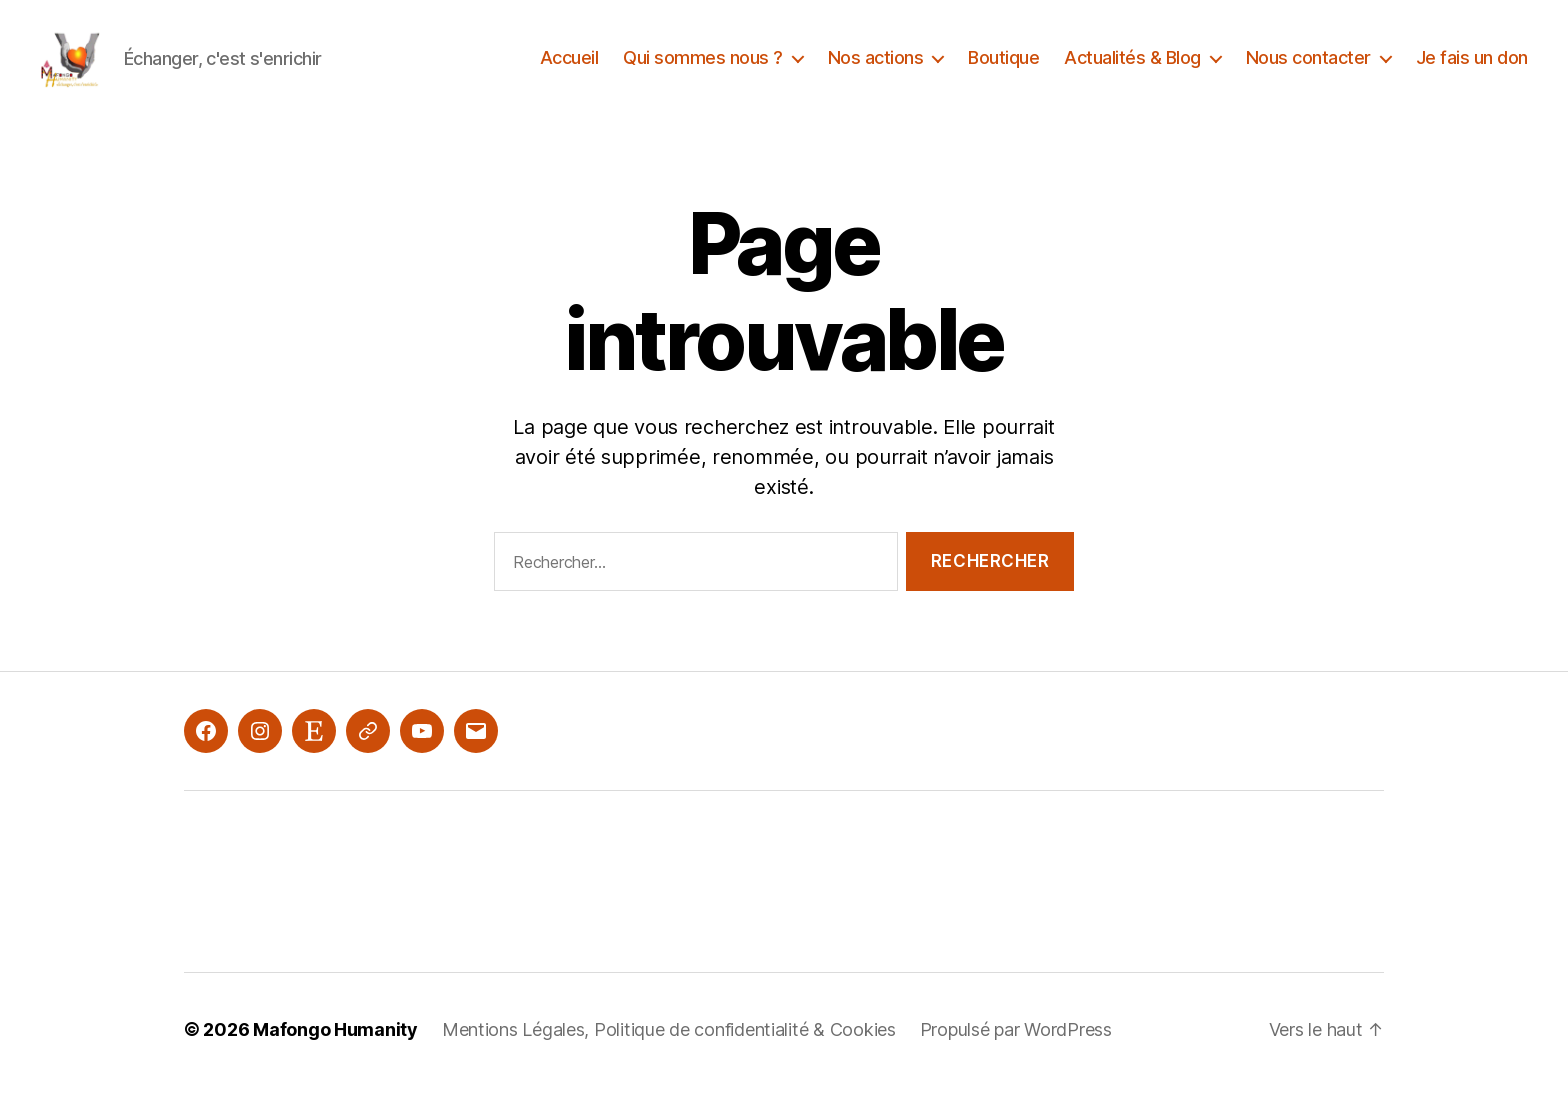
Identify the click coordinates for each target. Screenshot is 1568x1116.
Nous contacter (1308, 72)
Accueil (569, 72)
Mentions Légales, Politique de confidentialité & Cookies (669, 1059)
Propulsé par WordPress (1016, 1059)
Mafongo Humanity (335, 1059)
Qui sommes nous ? (703, 72)
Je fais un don (1472, 72)
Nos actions (876, 72)
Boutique (1003, 72)
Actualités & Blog (1132, 72)
